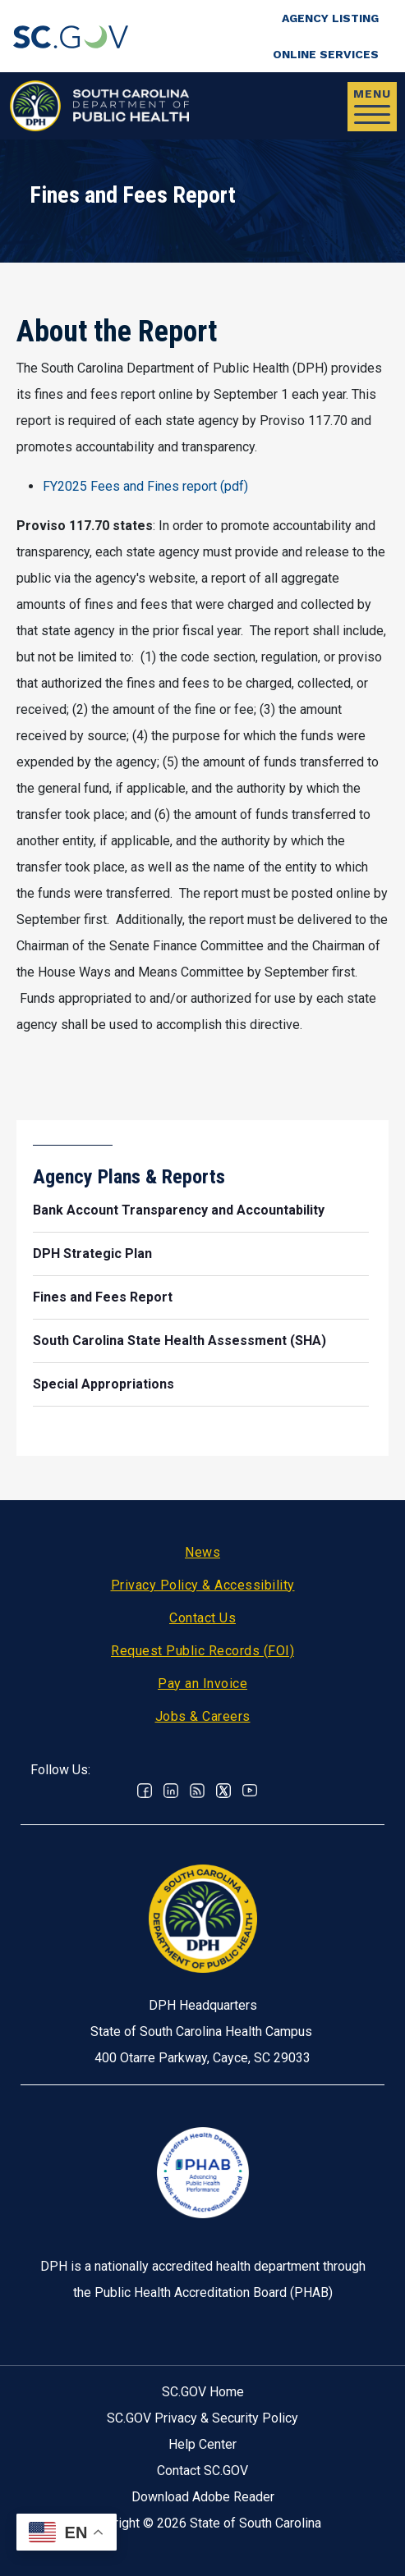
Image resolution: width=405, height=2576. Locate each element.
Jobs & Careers (203, 1716)
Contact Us (202, 1618)
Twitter (223, 1790)
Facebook (144, 1790)
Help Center (202, 2444)
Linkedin (170, 1790)
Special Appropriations (103, 1384)
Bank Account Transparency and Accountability (178, 1210)
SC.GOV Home (203, 2392)
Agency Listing (330, 18)
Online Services (326, 54)
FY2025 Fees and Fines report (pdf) (145, 486)
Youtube (249, 1790)
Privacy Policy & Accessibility (203, 1585)
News (202, 1552)
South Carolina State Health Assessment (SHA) (179, 1340)
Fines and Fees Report (103, 1297)
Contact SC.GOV (202, 2470)
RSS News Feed (197, 1790)
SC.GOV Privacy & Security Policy (202, 2418)
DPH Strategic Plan (92, 1253)
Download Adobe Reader (202, 2497)
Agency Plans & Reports (129, 1176)
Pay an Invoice (202, 1683)
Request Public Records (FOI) (202, 1651)
